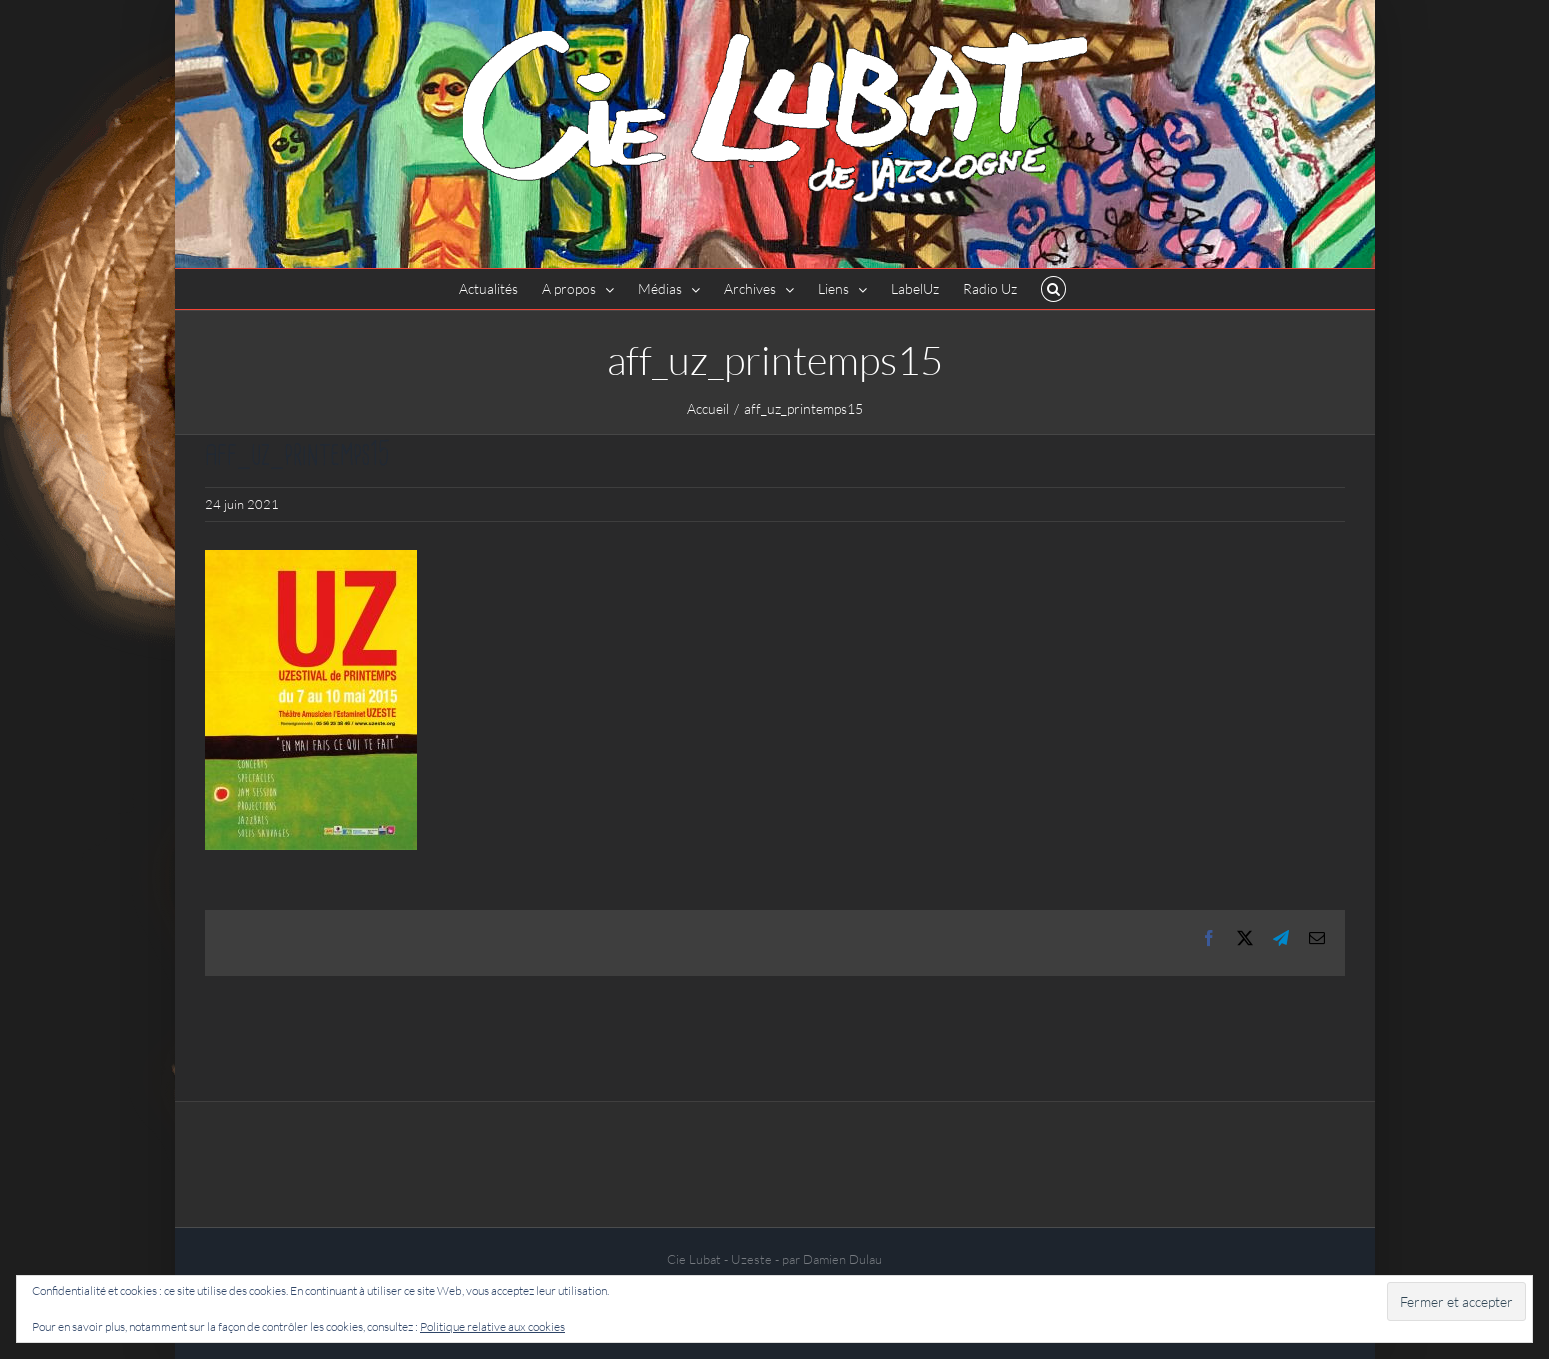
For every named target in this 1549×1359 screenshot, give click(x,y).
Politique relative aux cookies (492, 1326)
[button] (1053, 289)
